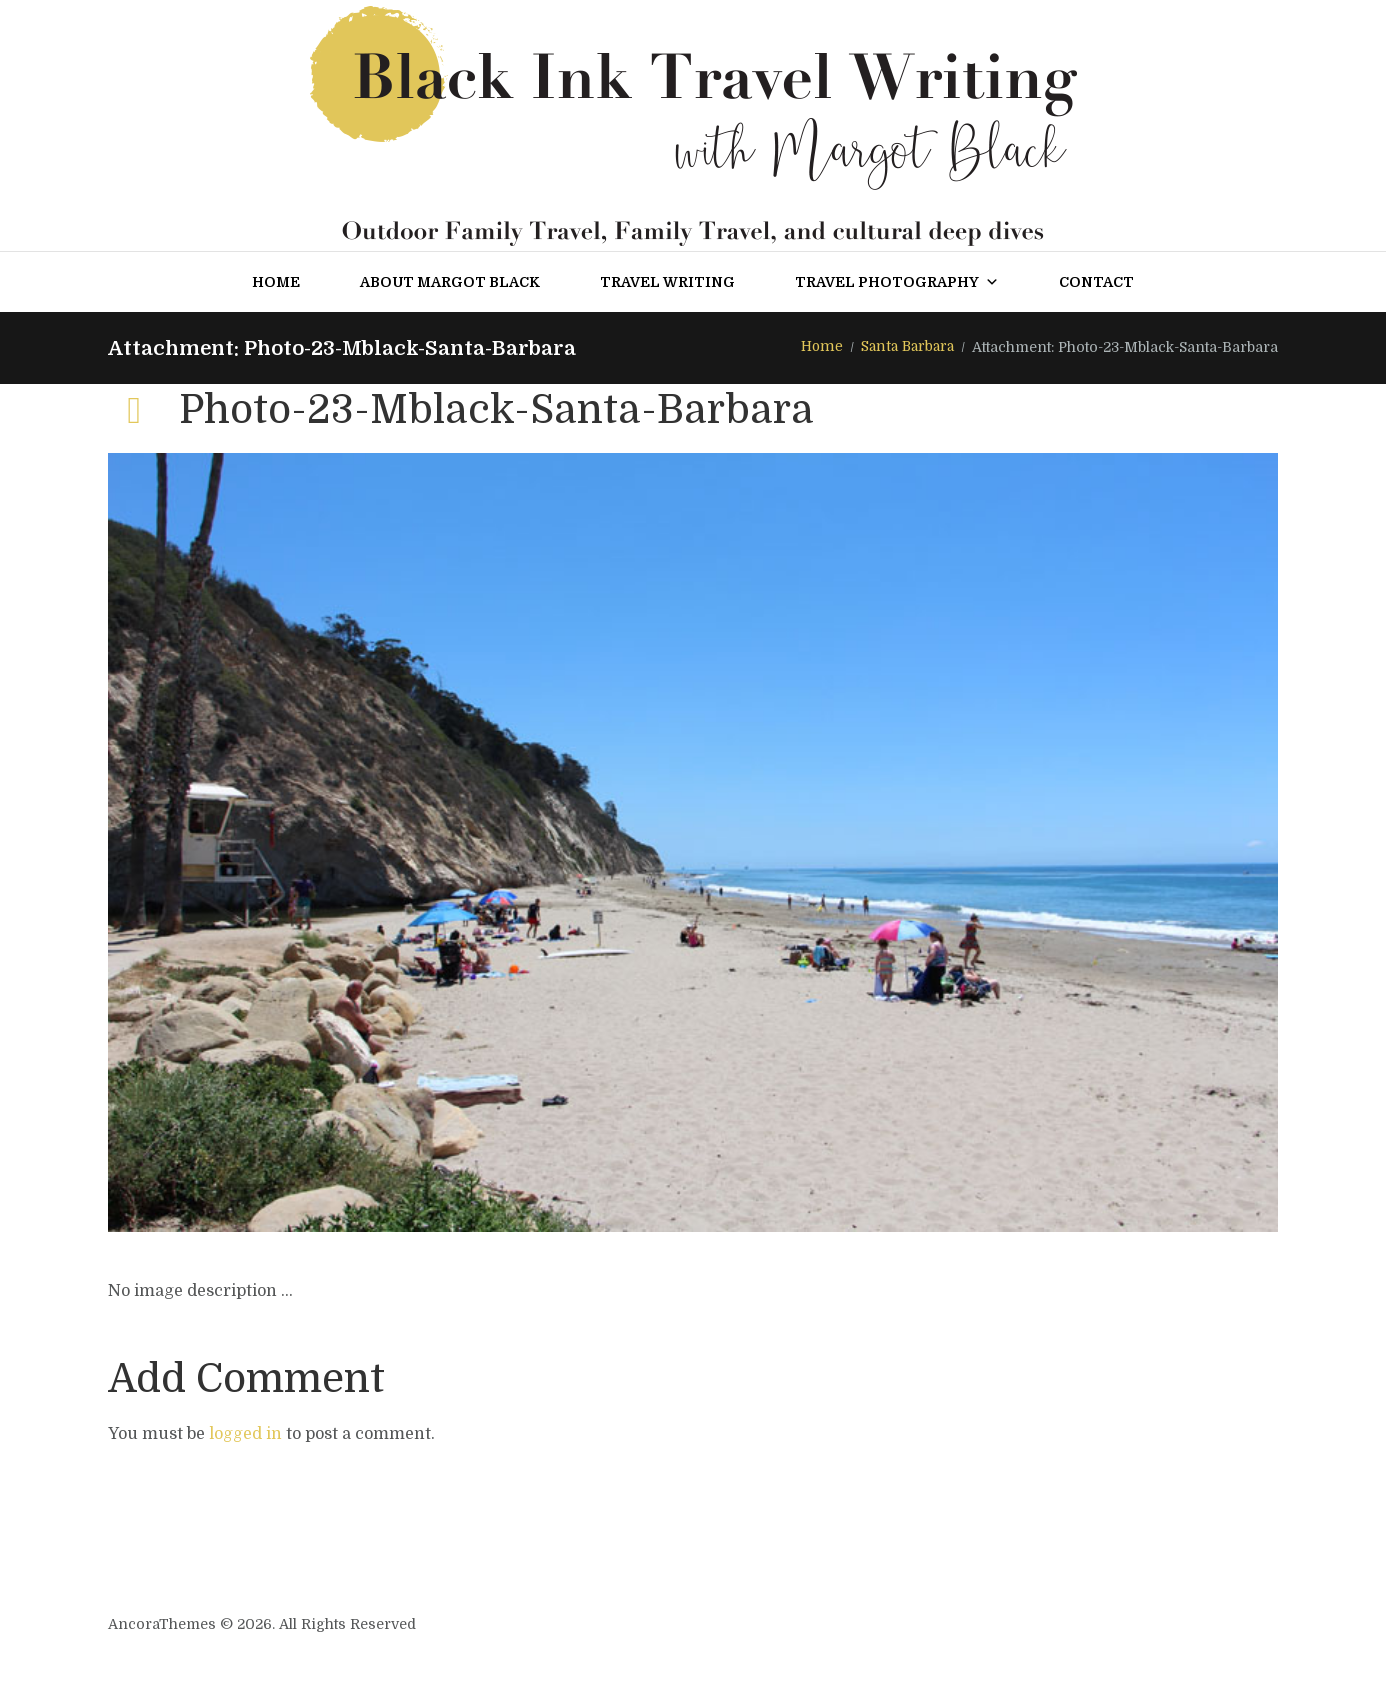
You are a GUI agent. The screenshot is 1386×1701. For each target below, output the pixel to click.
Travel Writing (667, 282)
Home (276, 282)
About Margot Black (450, 282)
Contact (1096, 282)
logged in (245, 1434)
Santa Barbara (905, 347)
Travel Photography (897, 282)
